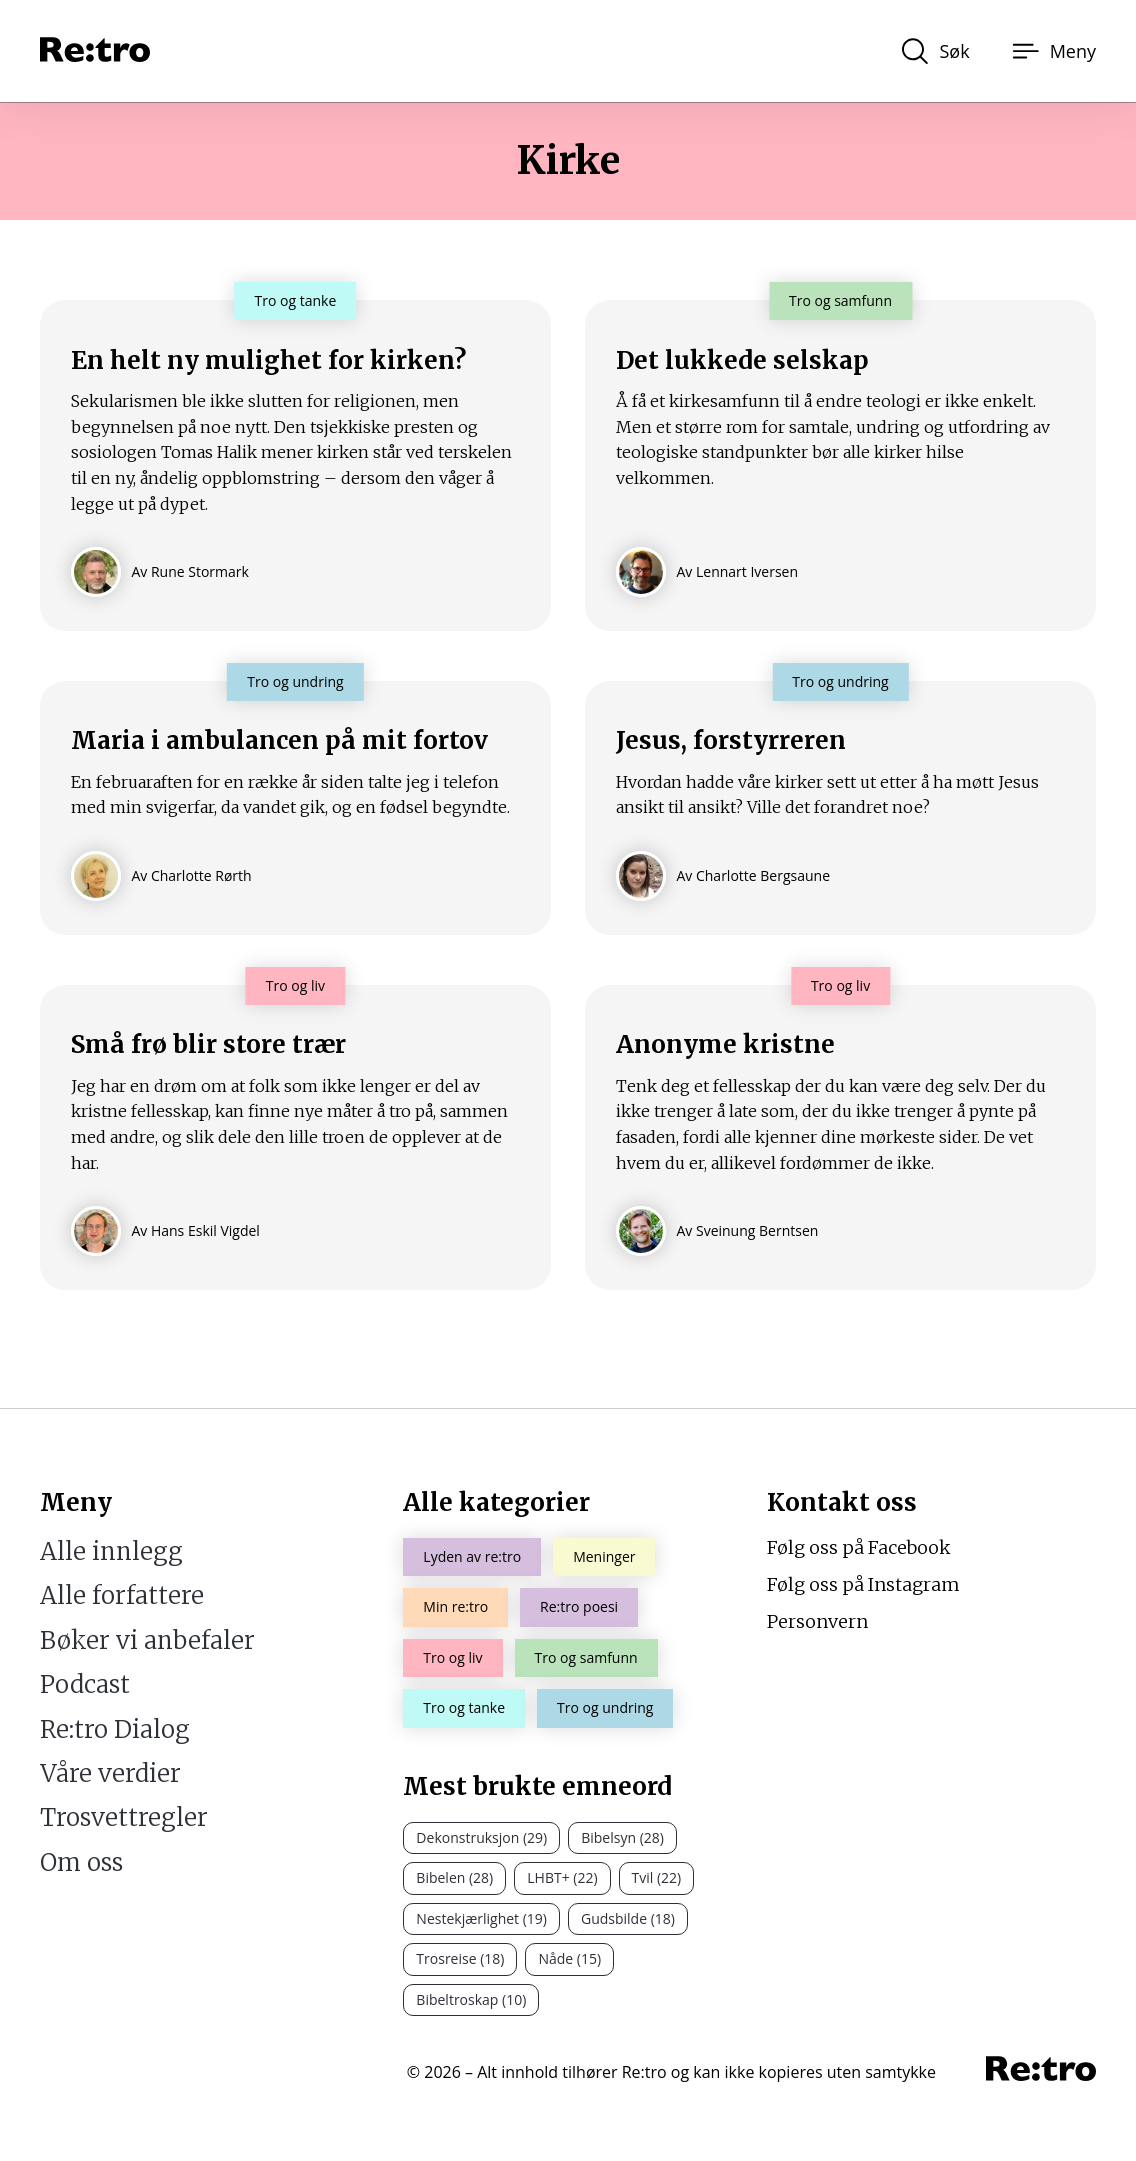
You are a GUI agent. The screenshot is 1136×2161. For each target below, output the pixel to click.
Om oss (81, 1862)
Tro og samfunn (586, 1657)
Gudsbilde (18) (628, 1918)
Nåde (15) (569, 1958)
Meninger (604, 1556)
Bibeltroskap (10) (471, 1999)
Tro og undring (605, 1707)
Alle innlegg (111, 1551)
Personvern (817, 1621)
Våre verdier (110, 1773)
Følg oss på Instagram (863, 1584)
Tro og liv (452, 1657)
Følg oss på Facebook (859, 1547)
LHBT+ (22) (562, 1878)
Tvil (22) (657, 1878)
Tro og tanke (464, 1707)
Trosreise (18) (460, 1958)
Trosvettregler (124, 1818)
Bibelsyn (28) (622, 1837)
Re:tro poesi (579, 1607)
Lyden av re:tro (472, 1556)
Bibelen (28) (454, 1878)
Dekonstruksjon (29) (481, 1837)
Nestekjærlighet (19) (481, 1918)
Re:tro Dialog (115, 1729)
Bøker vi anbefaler (147, 1640)
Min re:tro (455, 1607)
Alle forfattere (122, 1596)
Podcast (85, 1684)
